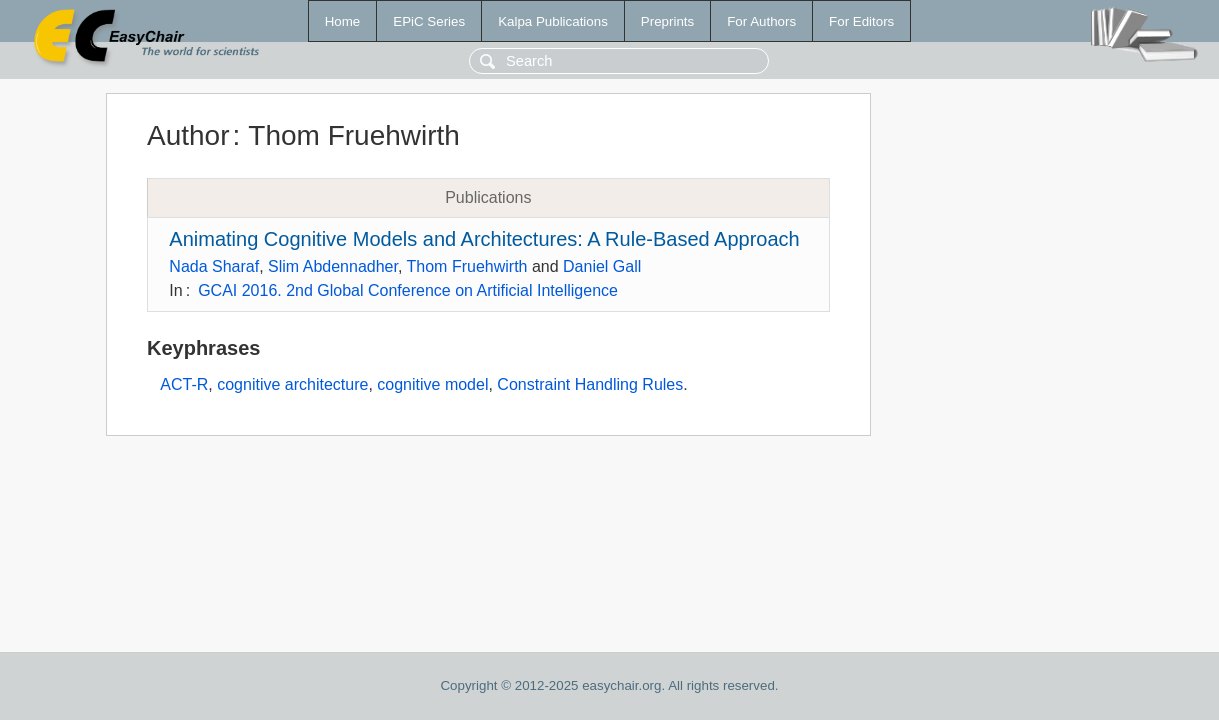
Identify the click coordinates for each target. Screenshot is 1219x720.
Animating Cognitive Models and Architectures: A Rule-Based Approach (484, 239)
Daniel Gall (602, 266)
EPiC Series (429, 21)
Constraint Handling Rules (590, 384)
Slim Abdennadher (333, 266)
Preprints (667, 21)
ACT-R (184, 384)
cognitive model (432, 384)
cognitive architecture (292, 384)
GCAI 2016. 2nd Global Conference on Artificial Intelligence (408, 290)
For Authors (761, 21)
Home (343, 21)
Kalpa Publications (553, 21)
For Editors (861, 21)
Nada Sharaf (214, 266)
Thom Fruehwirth (467, 266)
